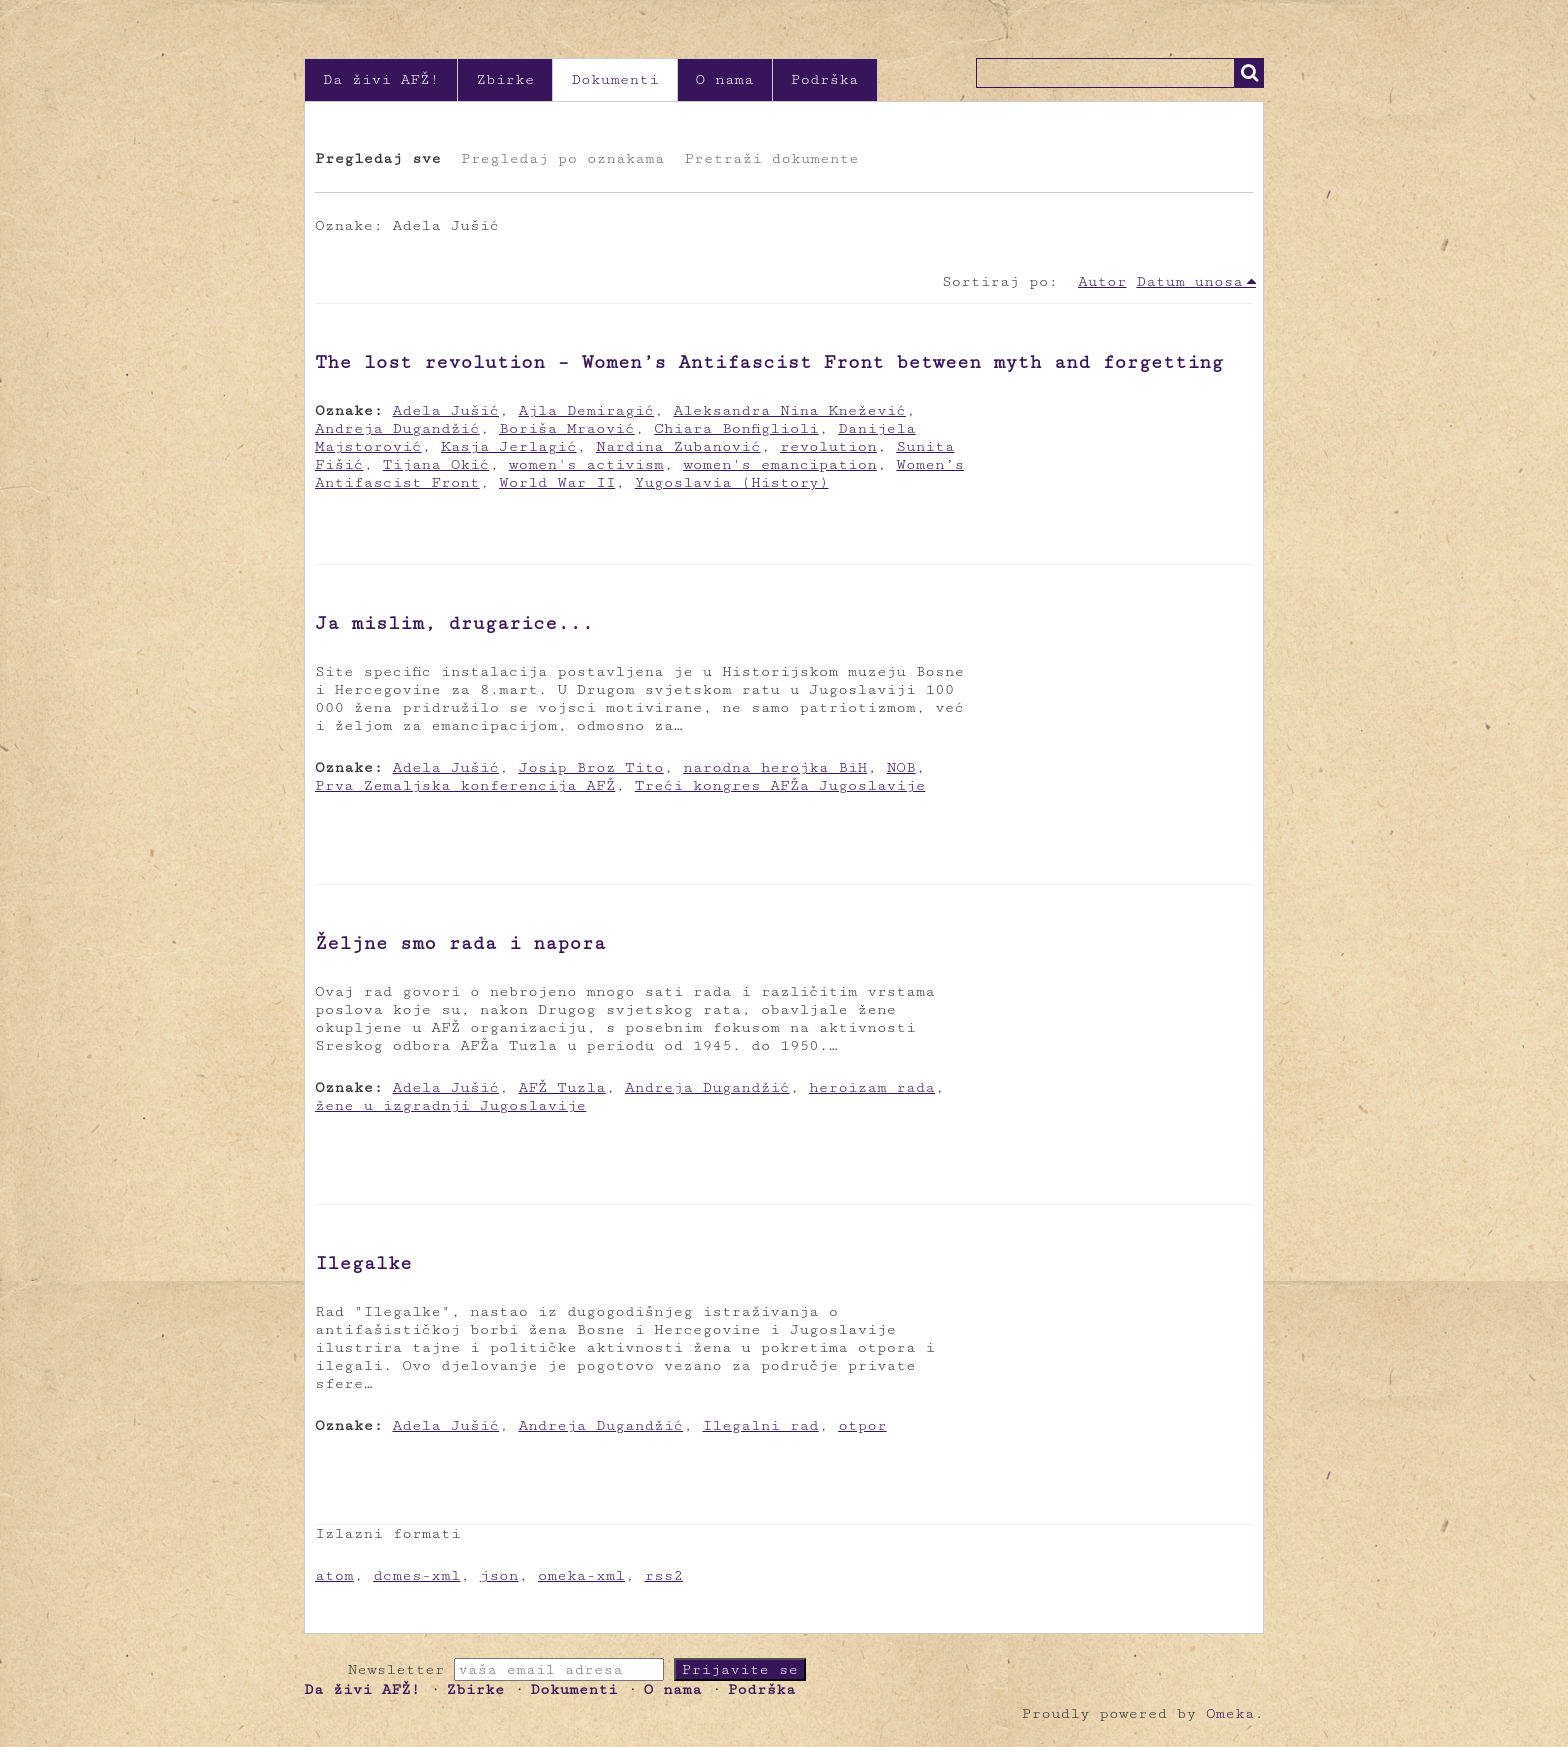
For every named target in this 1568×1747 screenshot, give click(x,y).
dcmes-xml (416, 1575)
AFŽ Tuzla (561, 1087)
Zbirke (505, 79)
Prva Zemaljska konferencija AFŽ (465, 785)
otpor (862, 1425)
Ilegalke (363, 1263)
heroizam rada (872, 1087)
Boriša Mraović (567, 428)
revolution (828, 446)
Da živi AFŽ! (381, 79)
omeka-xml (581, 1575)
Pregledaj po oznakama (562, 158)
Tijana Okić (436, 464)
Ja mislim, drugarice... (454, 623)
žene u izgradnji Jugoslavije (450, 1105)
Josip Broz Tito (590, 767)
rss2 (663, 1575)
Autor (1102, 281)
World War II (557, 482)
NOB (901, 767)
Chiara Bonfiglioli (736, 428)
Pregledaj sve (378, 158)
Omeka (1230, 1713)
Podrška (825, 79)
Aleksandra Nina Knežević (789, 410)
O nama (725, 79)
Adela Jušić (446, 410)
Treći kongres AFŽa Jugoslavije (780, 785)
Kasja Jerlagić (509, 446)
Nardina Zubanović (678, 446)
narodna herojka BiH (775, 767)
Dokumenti (614, 79)
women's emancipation (780, 464)
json (499, 1575)
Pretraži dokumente (771, 158)
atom (334, 1575)
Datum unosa (1189, 281)
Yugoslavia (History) (732, 482)
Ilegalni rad (761, 1425)
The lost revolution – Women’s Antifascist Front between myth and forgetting (769, 362)
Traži (1249, 73)
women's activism (586, 464)
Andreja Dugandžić (397, 428)
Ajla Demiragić (586, 410)
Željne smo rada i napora (460, 943)
